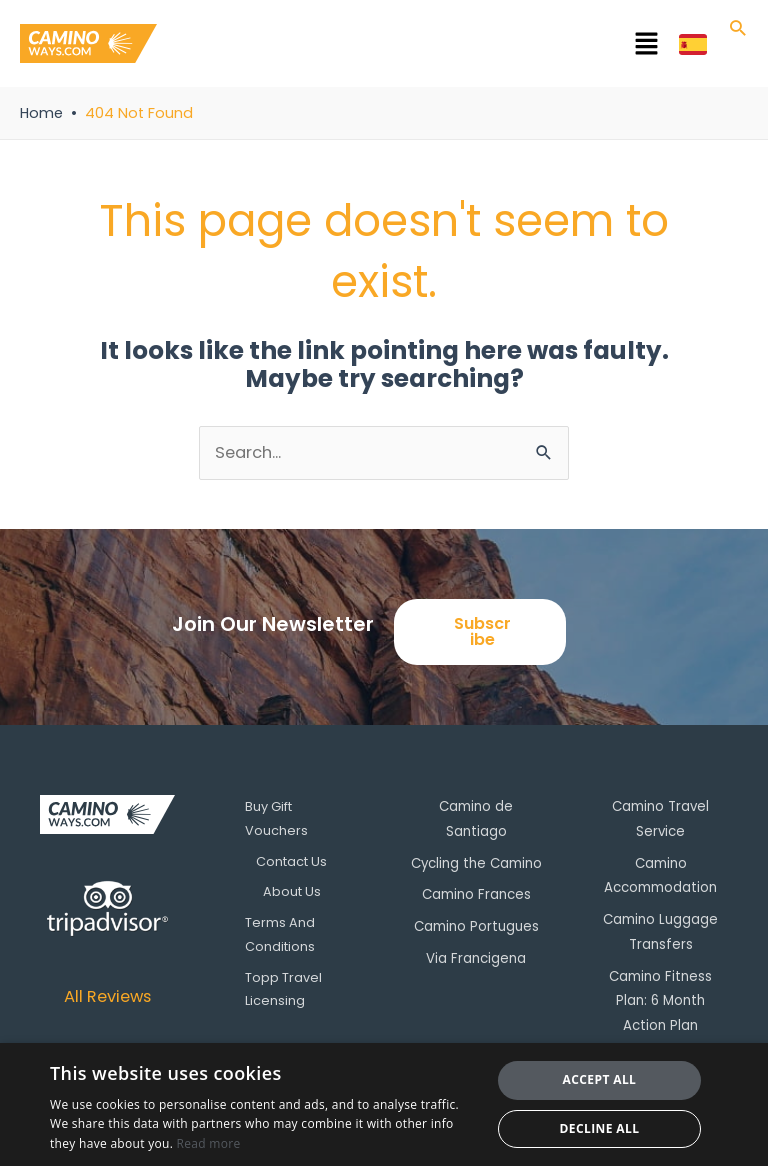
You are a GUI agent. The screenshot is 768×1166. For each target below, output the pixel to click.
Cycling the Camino (476, 861)
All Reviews (107, 996)
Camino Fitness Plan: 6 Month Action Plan (660, 982)
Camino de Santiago (476, 818)
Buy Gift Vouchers (276, 818)
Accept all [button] (600, 1079)
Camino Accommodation (660, 873)
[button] (418, 47)
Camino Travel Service (660, 818)
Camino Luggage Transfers (660, 927)
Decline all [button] (600, 1128)
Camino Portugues (476, 922)
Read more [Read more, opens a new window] (209, 1143)
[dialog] (384, 1104)
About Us (292, 891)
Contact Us (291, 861)
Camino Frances (476, 891)
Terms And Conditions (280, 934)
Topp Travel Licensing (283, 989)
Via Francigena (476, 953)
